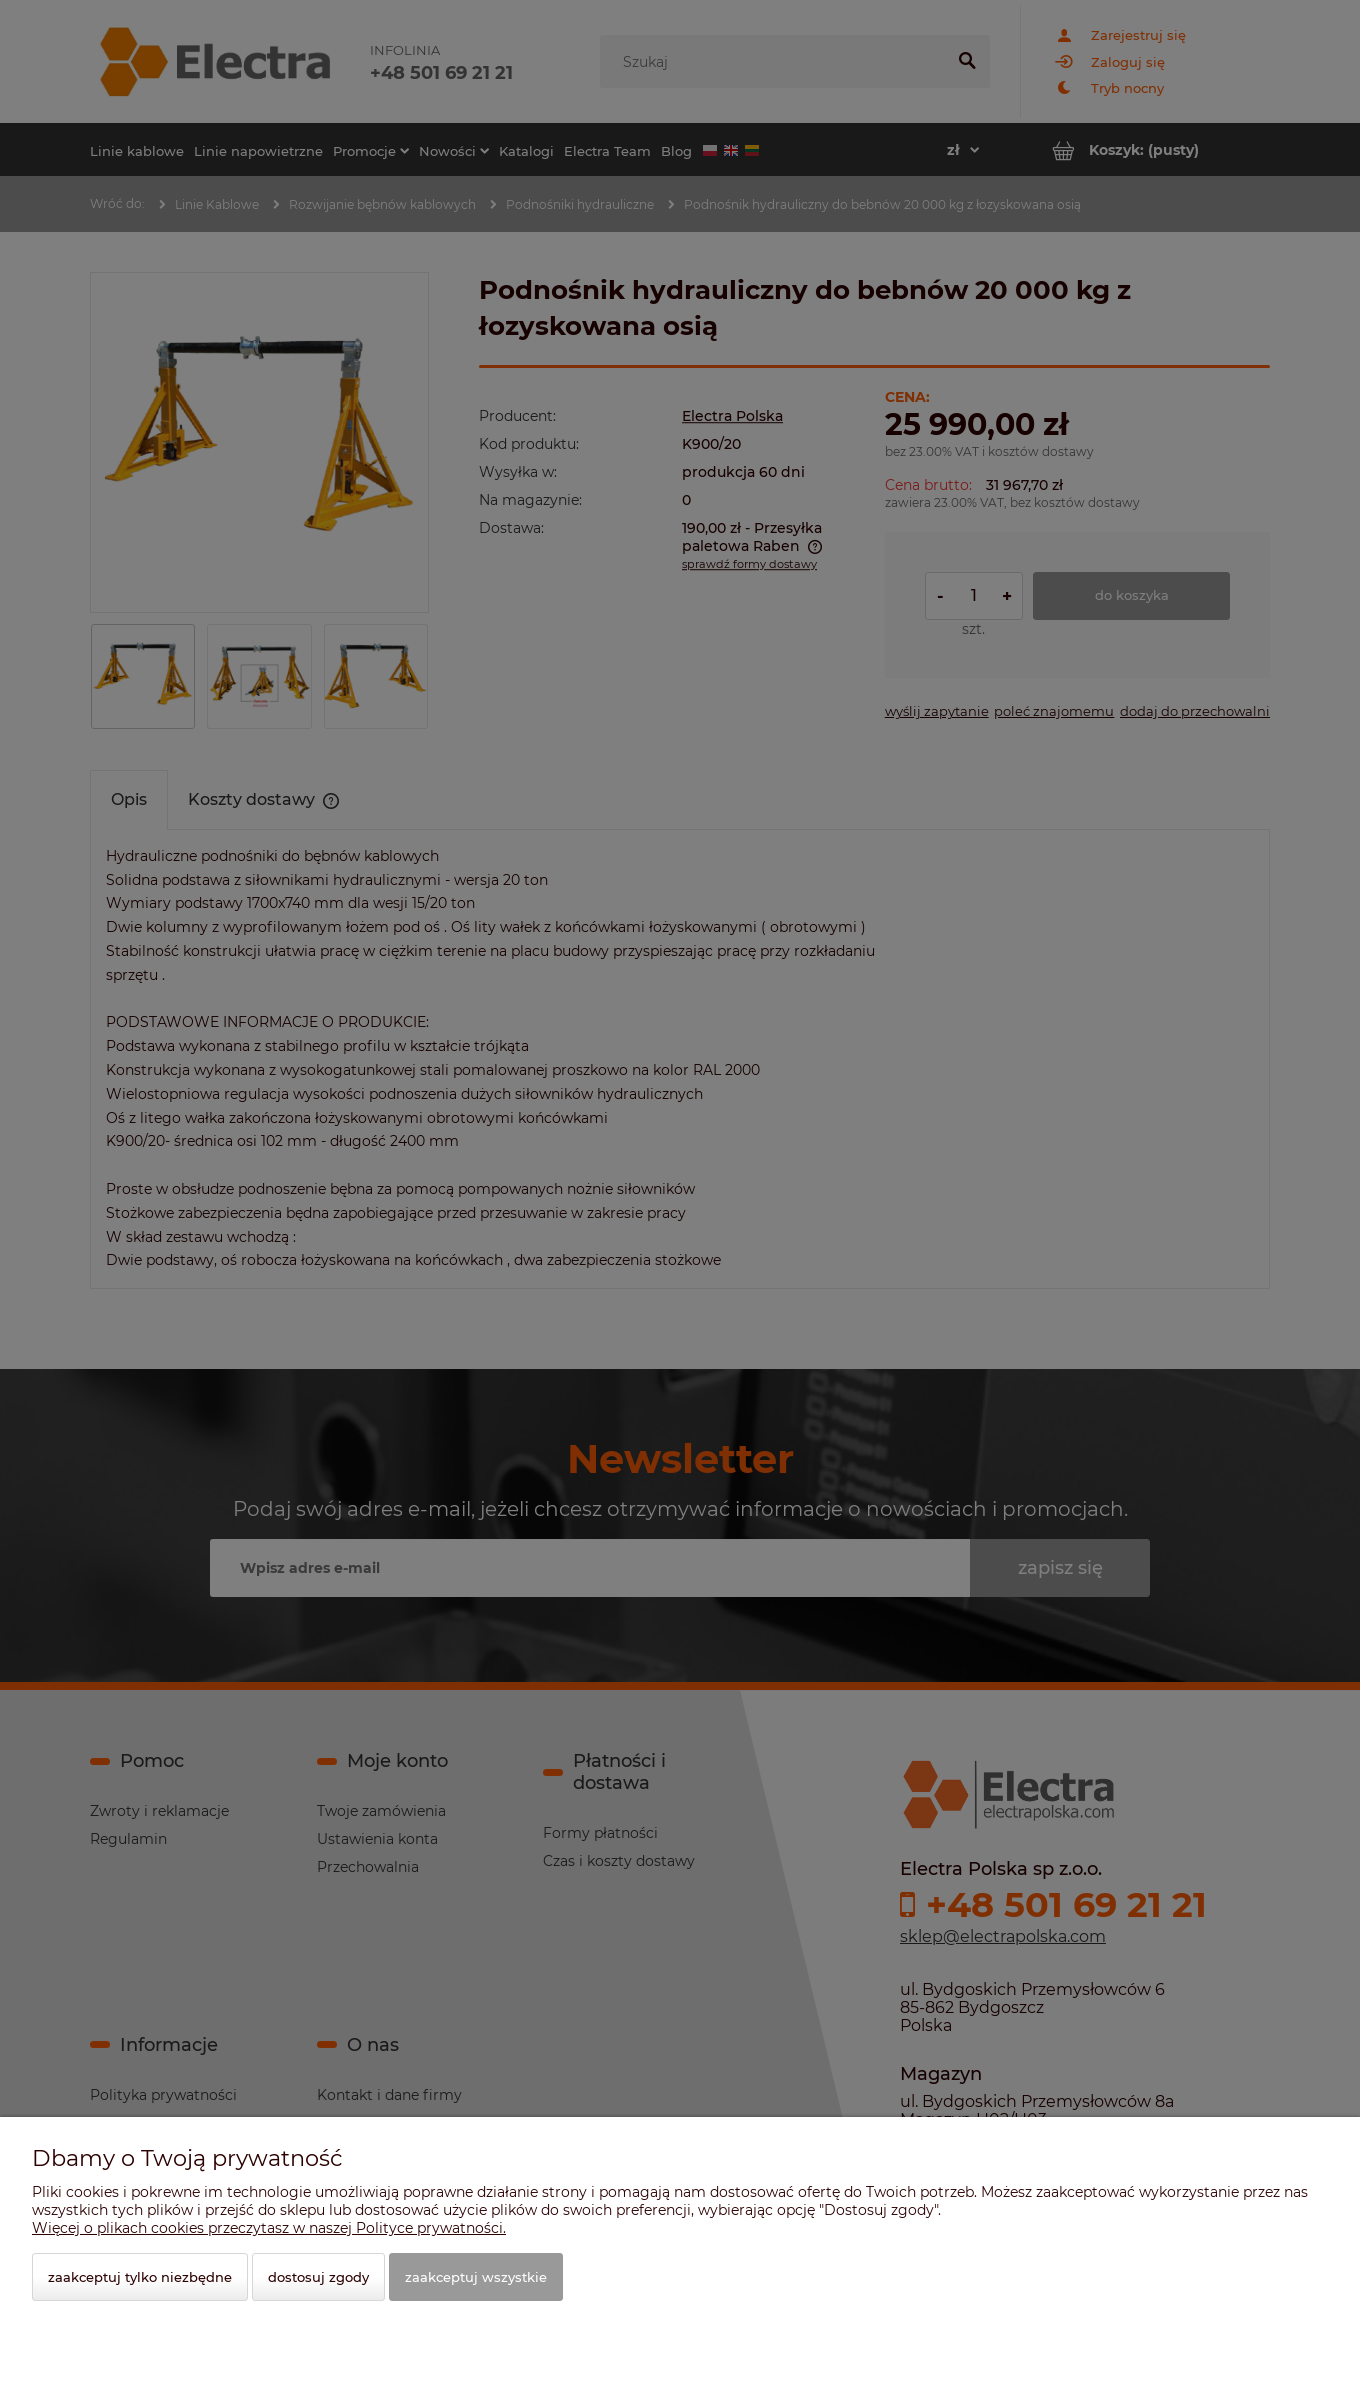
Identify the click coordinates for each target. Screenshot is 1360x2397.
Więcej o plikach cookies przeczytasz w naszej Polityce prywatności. (269, 2228)
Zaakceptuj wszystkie (476, 2277)
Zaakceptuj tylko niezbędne (140, 2277)
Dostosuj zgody (318, 2277)
